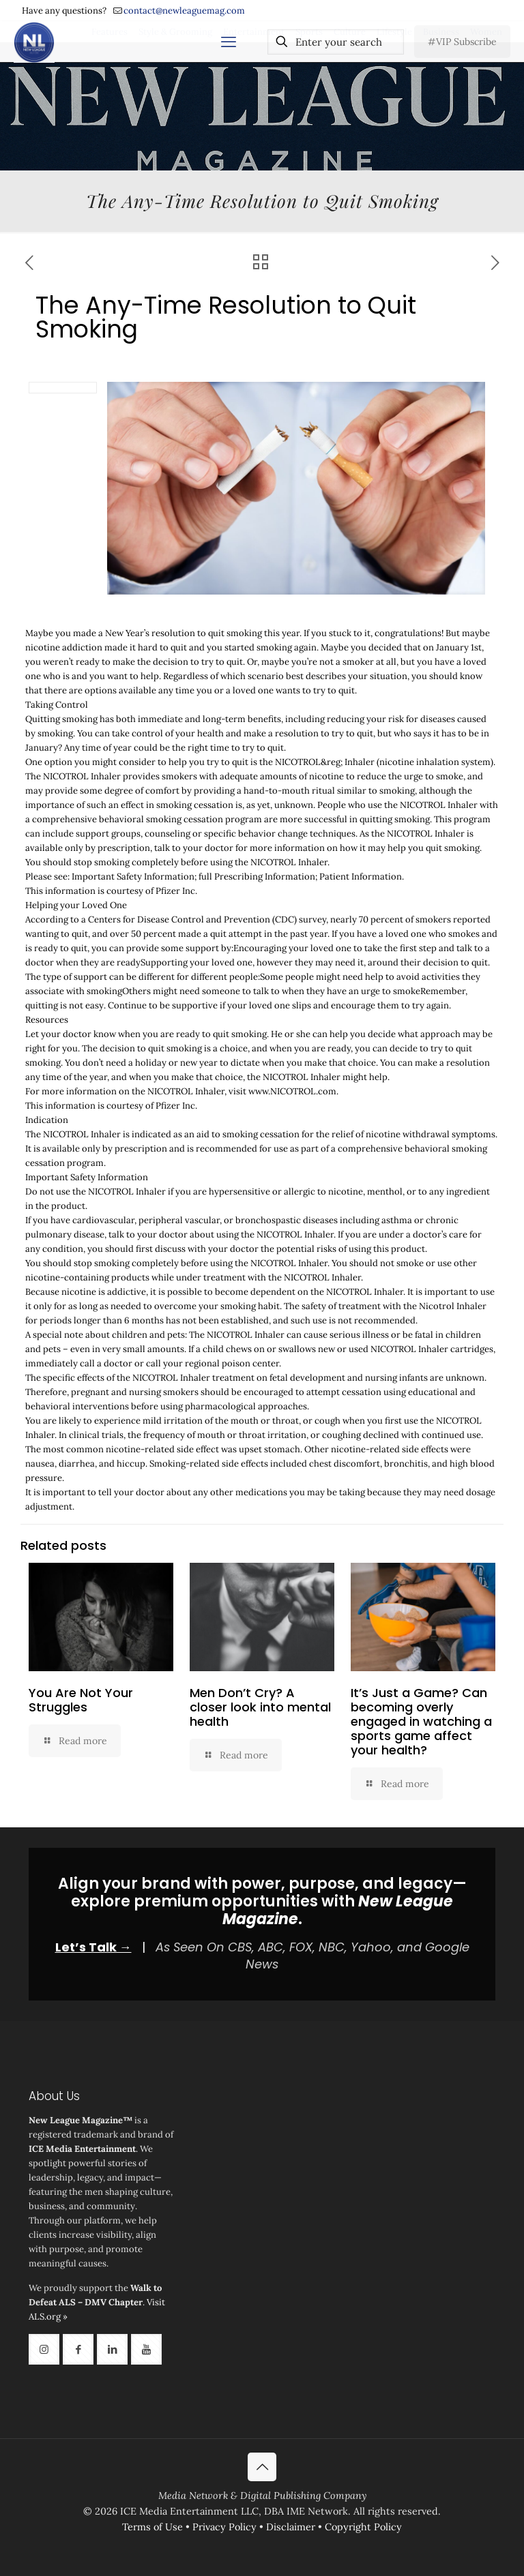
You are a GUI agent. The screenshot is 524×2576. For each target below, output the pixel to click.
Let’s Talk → (93, 1947)
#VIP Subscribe (462, 41)
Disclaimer (290, 2527)
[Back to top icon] (262, 2467)
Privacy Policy (224, 2527)
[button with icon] (44, 2349)
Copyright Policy (363, 2527)
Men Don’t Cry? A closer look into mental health (260, 1707)
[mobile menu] (228, 41)
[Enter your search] (335, 42)
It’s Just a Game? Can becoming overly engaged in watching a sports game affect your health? (421, 1721)
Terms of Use (152, 2527)
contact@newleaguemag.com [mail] (184, 10)
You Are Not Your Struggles (81, 1700)
